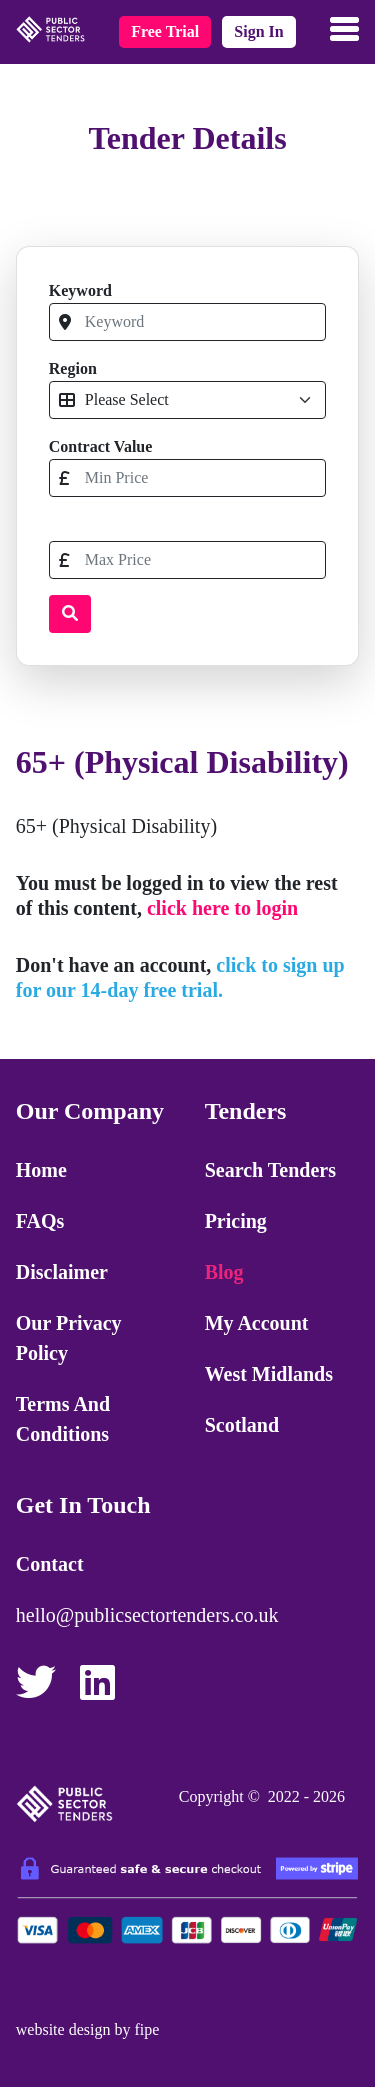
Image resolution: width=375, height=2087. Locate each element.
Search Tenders (270, 1170)
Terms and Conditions (63, 1419)
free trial (165, 31)
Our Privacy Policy (69, 1338)
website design (63, 2029)
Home (41, 1170)
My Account (257, 1323)
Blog (224, 1272)
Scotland (242, 1425)
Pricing (236, 1221)
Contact (50, 1564)
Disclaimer (62, 1272)
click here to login (222, 908)
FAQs (40, 1221)
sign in (258, 31)
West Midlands (269, 1374)
